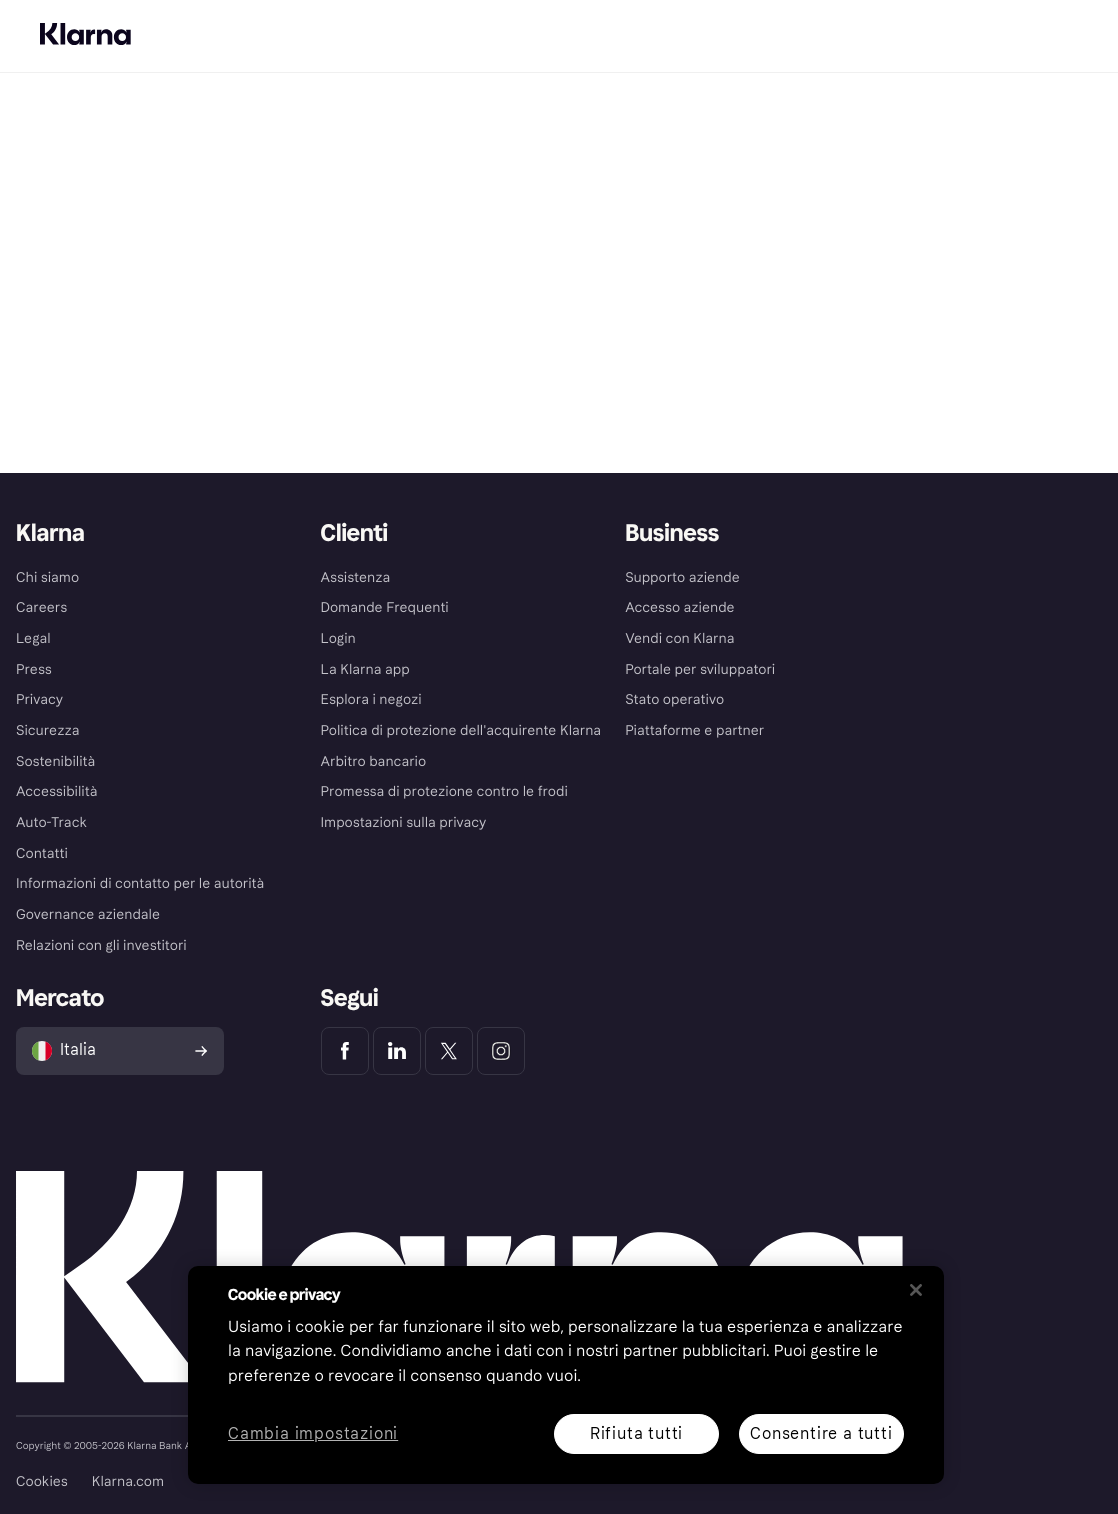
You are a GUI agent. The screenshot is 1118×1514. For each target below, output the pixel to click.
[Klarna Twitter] (449, 1051)
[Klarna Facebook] (345, 1051)
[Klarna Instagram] (501, 1051)
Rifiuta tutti (636, 1433)
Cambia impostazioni (313, 1434)
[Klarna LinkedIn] (397, 1051)
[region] (566, 1375)
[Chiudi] (916, 1290)
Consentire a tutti (821, 1433)
